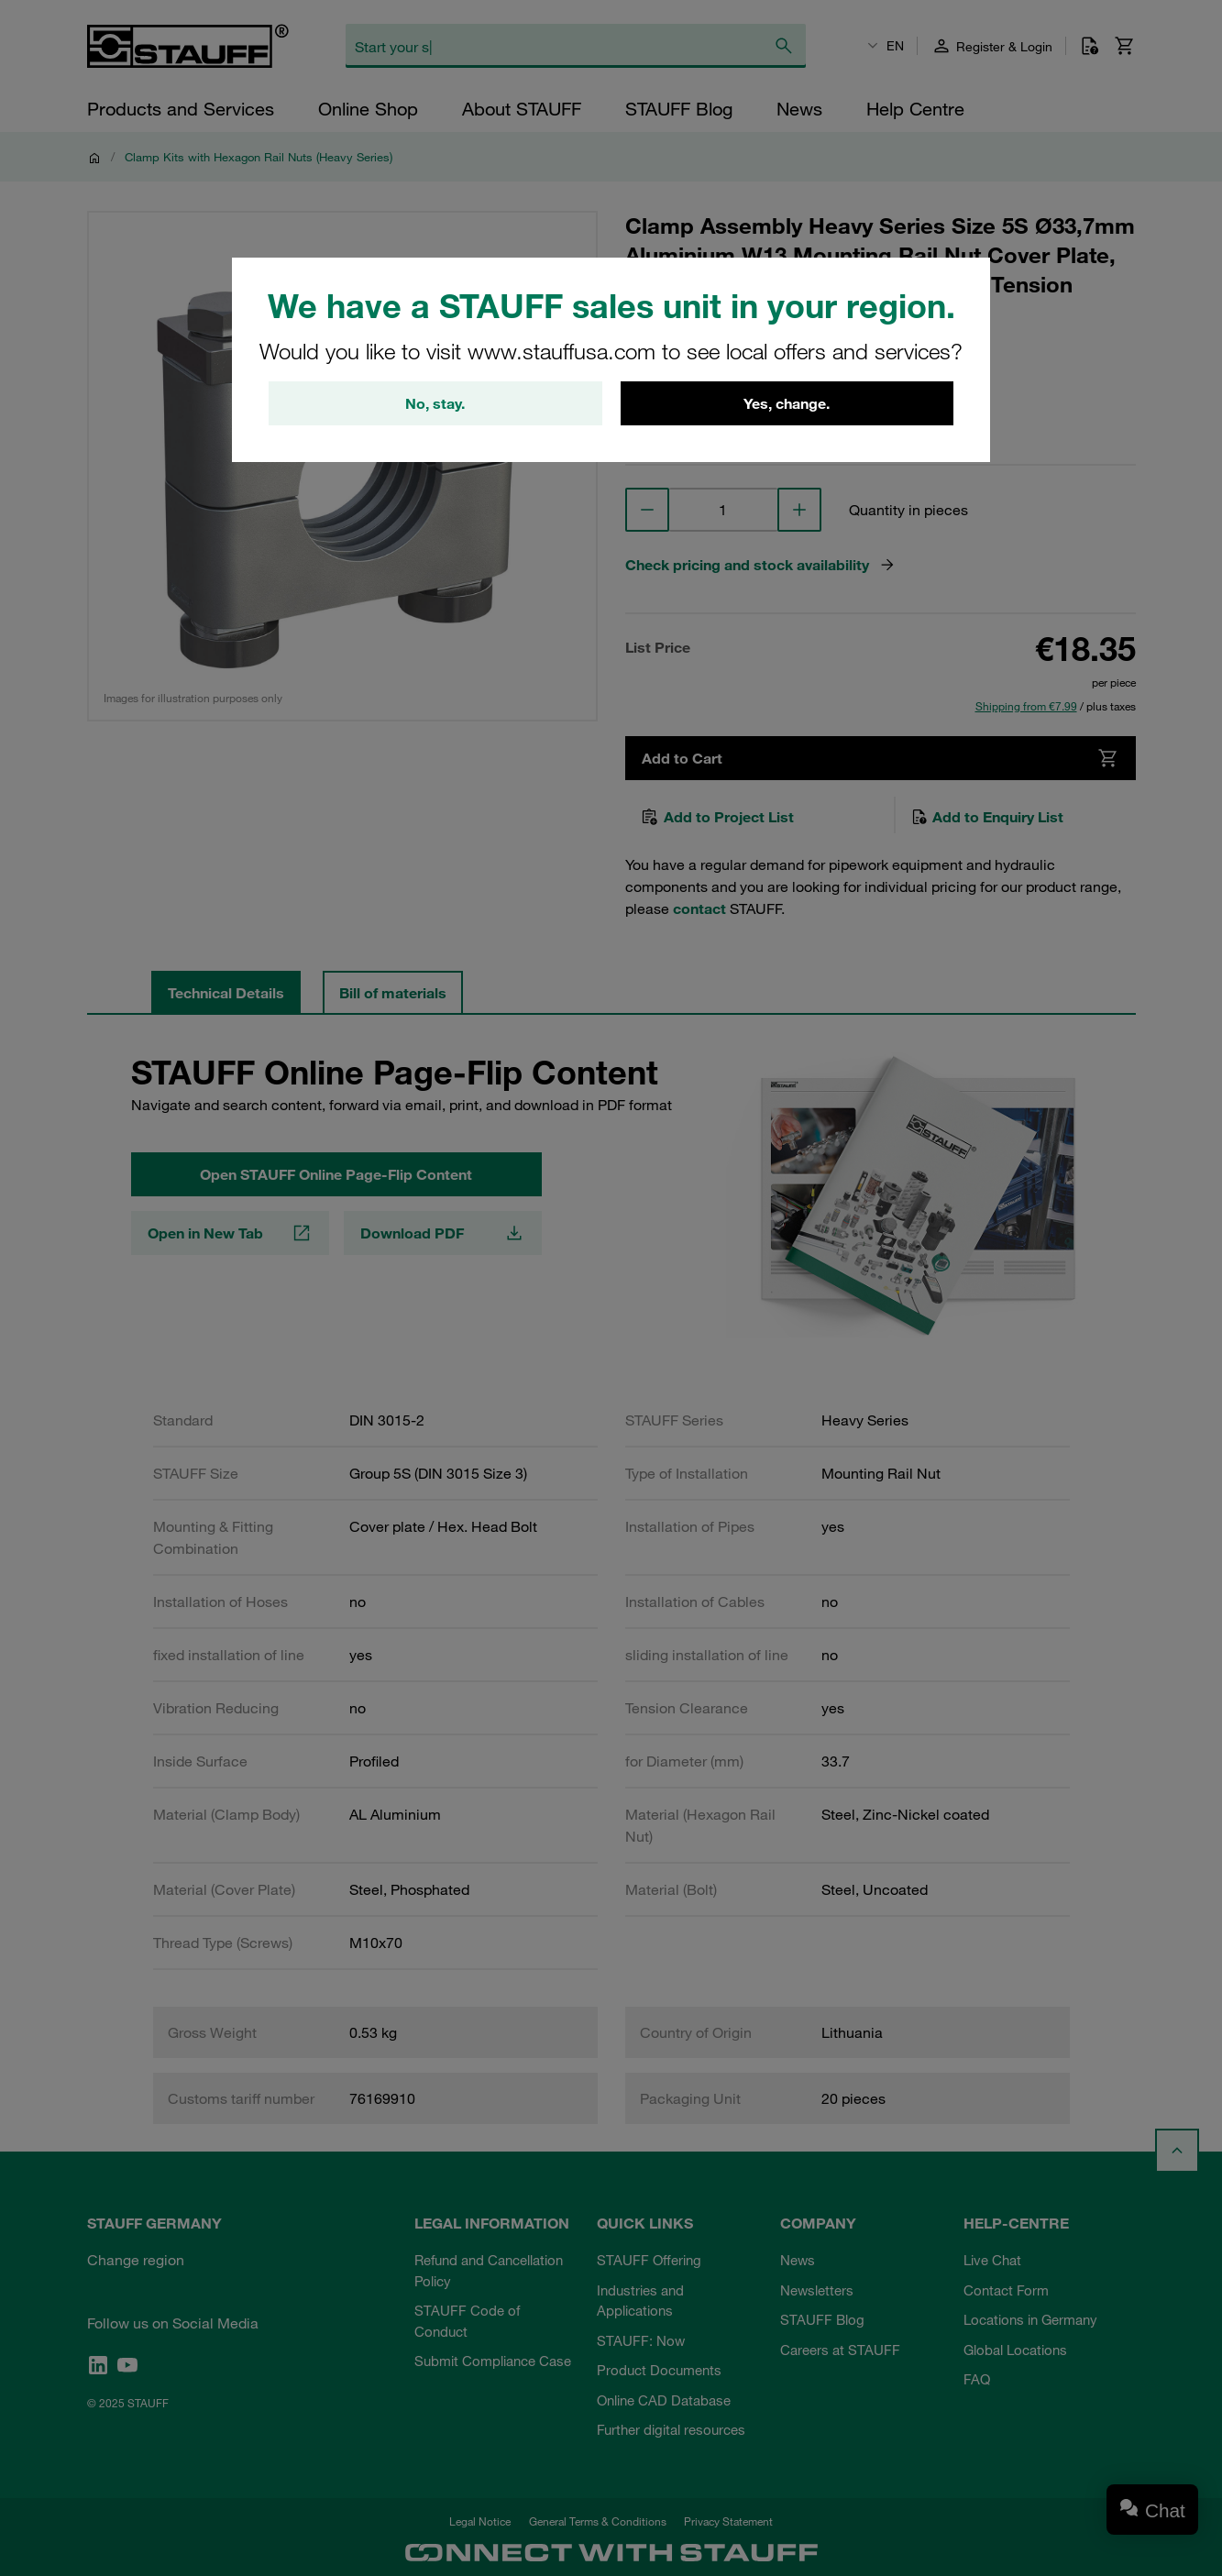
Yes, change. (786, 403)
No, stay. (435, 403)
